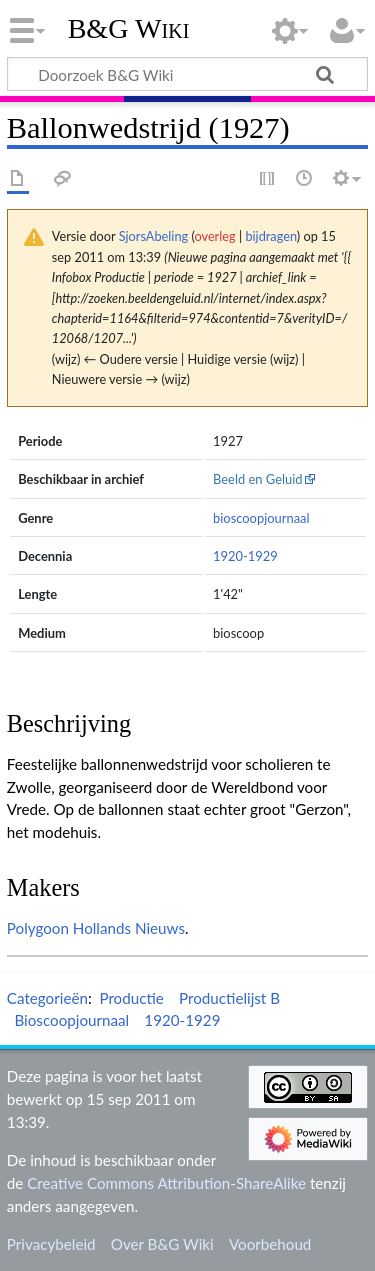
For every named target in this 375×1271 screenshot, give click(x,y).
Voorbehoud (270, 1244)
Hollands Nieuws (129, 928)
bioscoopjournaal (261, 518)
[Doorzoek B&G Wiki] (187, 74)
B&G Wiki (129, 29)
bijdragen (270, 236)
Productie (131, 998)
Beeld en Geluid (258, 479)
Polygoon (38, 928)
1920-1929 (245, 556)
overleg (214, 236)
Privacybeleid (51, 1244)
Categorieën (47, 998)
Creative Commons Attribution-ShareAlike (166, 1183)
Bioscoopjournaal (71, 1020)
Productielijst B (229, 998)
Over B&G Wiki (162, 1244)
